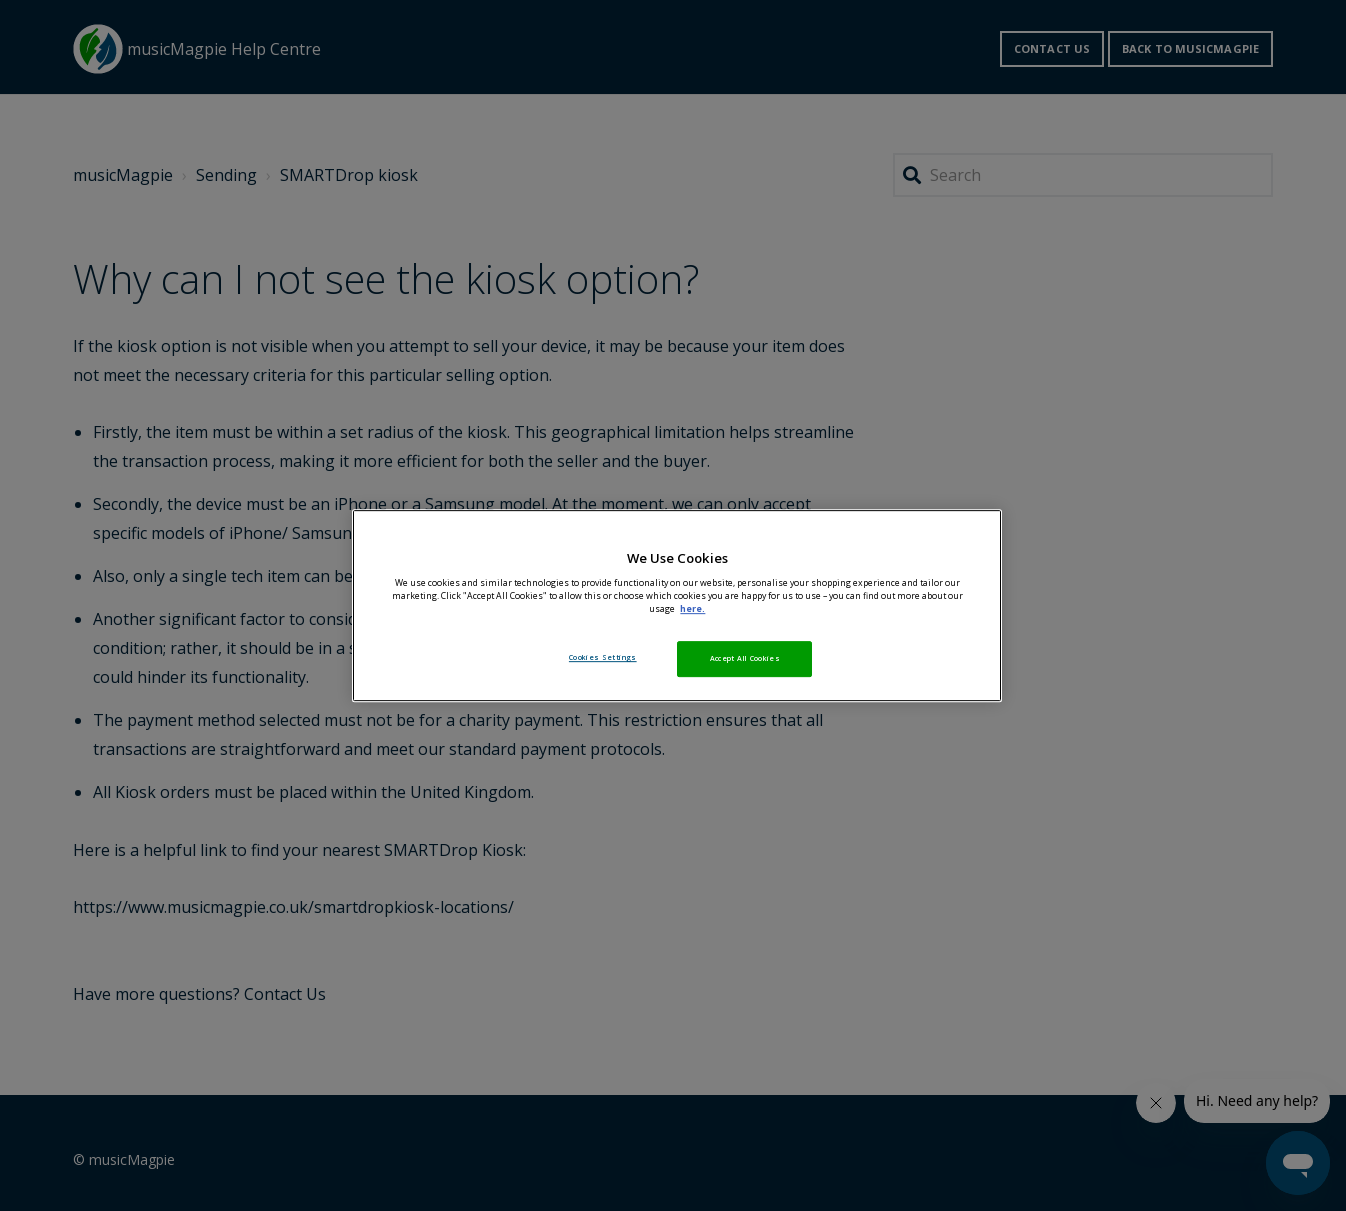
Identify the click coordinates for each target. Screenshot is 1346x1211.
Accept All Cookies (745, 658)
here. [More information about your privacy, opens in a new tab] (692, 609)
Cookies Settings (603, 657)
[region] (677, 606)
